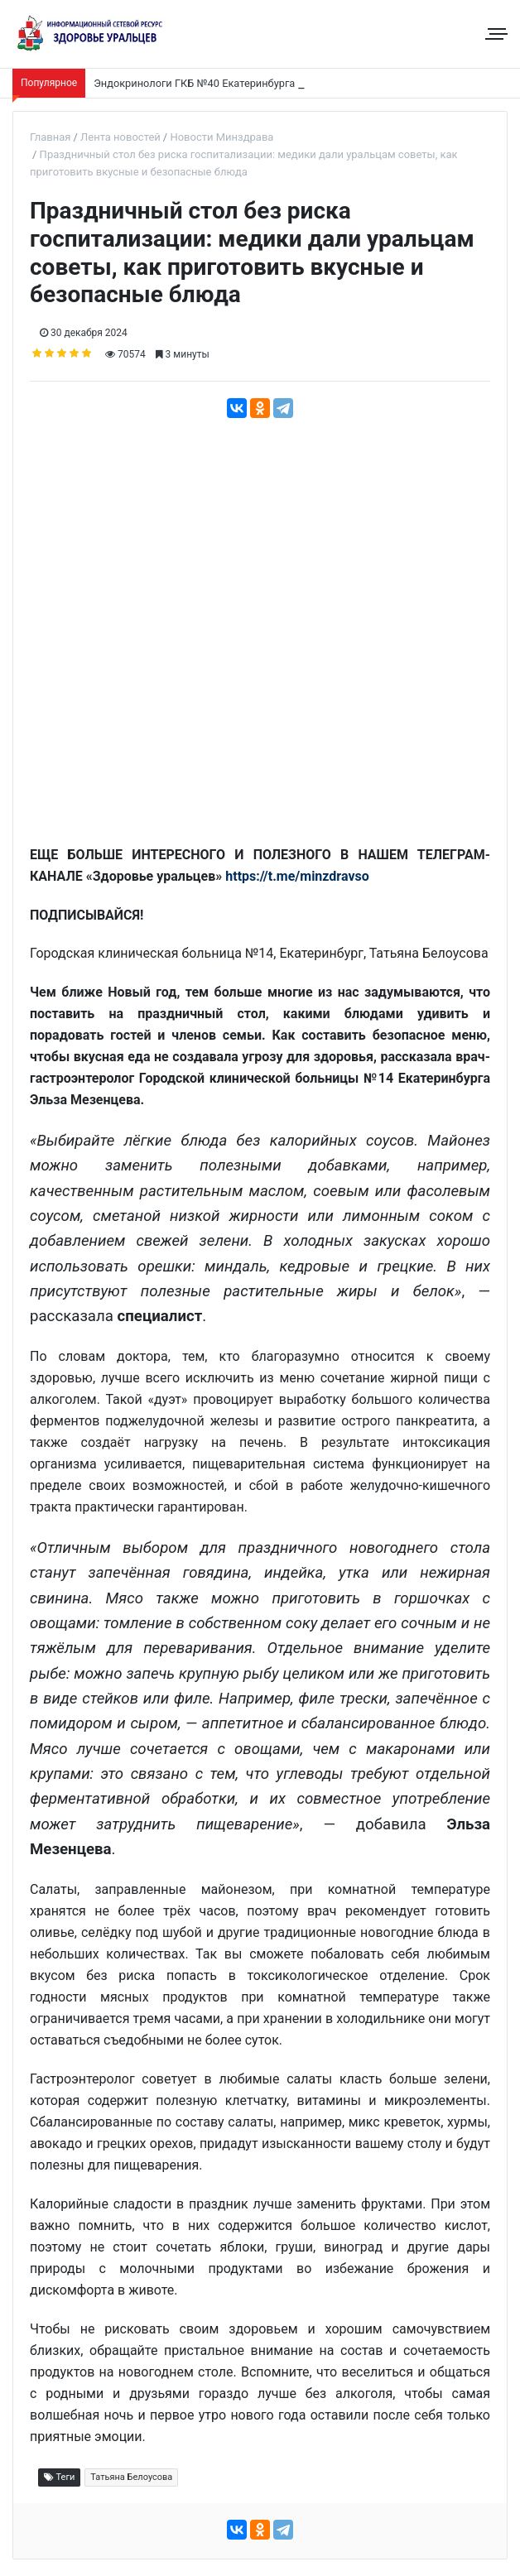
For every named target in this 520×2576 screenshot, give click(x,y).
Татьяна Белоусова (131, 2477)
